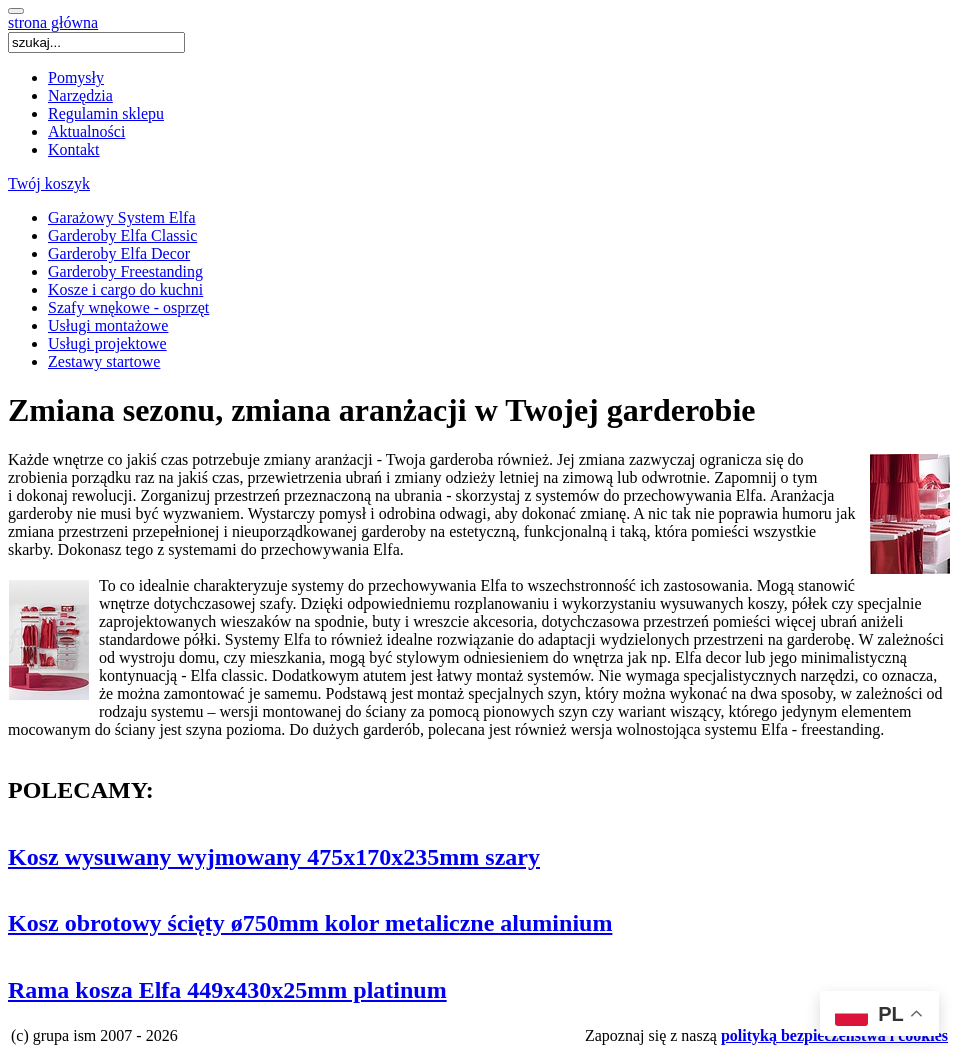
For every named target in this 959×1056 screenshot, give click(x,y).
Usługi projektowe (107, 343)
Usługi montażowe (108, 325)
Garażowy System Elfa (122, 217)
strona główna (53, 22)
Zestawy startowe (104, 361)
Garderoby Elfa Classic (122, 235)
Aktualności (86, 131)
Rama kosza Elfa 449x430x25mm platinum (227, 990)
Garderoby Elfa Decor (119, 253)
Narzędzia (80, 95)
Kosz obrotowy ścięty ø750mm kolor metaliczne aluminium (310, 923)
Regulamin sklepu (106, 113)
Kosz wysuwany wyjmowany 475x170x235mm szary (274, 857)
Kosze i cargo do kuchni (125, 289)
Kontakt (74, 149)
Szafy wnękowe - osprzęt (128, 307)
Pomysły (76, 77)
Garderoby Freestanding (125, 271)
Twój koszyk (49, 183)
